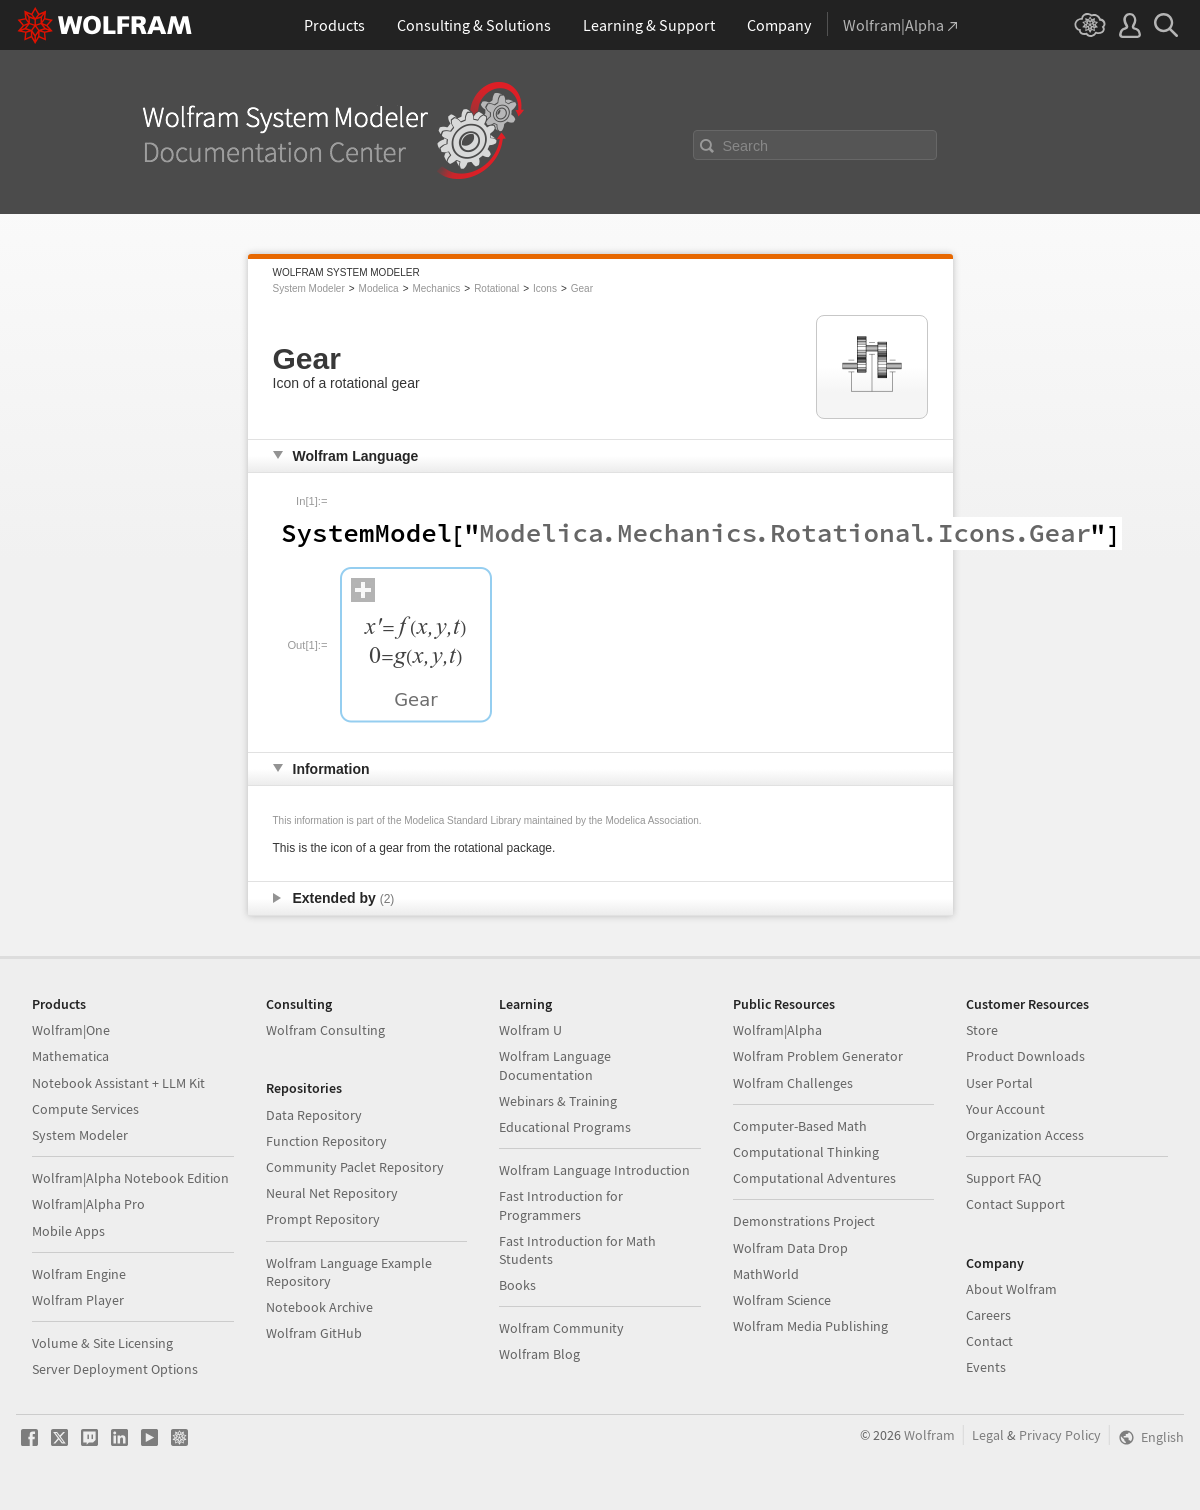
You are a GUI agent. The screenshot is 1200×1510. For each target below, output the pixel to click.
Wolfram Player (78, 1300)
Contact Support (1015, 1204)
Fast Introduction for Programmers (561, 1205)
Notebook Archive (319, 1307)
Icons (545, 288)
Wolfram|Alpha (777, 1030)
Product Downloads (1025, 1056)
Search (746, 146)
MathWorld (766, 1274)
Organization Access (1025, 1135)
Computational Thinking (806, 1152)
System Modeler (309, 288)
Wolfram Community (561, 1328)
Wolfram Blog (539, 1354)
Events (986, 1367)
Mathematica (70, 1056)
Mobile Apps (68, 1231)
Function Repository (326, 1141)
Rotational (496, 288)
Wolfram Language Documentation (555, 1065)
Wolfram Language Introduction (594, 1170)
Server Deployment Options (115, 1369)
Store (982, 1030)
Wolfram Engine (79, 1274)
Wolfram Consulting (325, 1030)
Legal (988, 1435)
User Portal (999, 1083)
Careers (988, 1315)
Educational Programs (565, 1127)
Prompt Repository (323, 1219)
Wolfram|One (71, 1030)
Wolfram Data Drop (790, 1248)
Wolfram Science (782, 1300)
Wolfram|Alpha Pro (88, 1204)
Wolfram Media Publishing (810, 1326)
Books (517, 1285)
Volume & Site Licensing (102, 1343)
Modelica (379, 288)
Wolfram (929, 1435)
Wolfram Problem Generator (818, 1056)
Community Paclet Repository (355, 1167)
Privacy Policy (1060, 1435)
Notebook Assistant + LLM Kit (118, 1083)
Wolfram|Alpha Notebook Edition (130, 1178)
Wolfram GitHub (314, 1333)
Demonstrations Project (804, 1221)
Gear (582, 288)
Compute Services (85, 1109)
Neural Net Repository (332, 1193)
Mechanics (436, 288)
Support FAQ (1003, 1178)
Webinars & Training (558, 1101)
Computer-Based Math (800, 1126)
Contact (989, 1341)
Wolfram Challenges (793, 1083)
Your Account (1005, 1109)
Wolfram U (530, 1030)
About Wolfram (1011, 1289)
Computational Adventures (814, 1178)
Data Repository (314, 1115)
